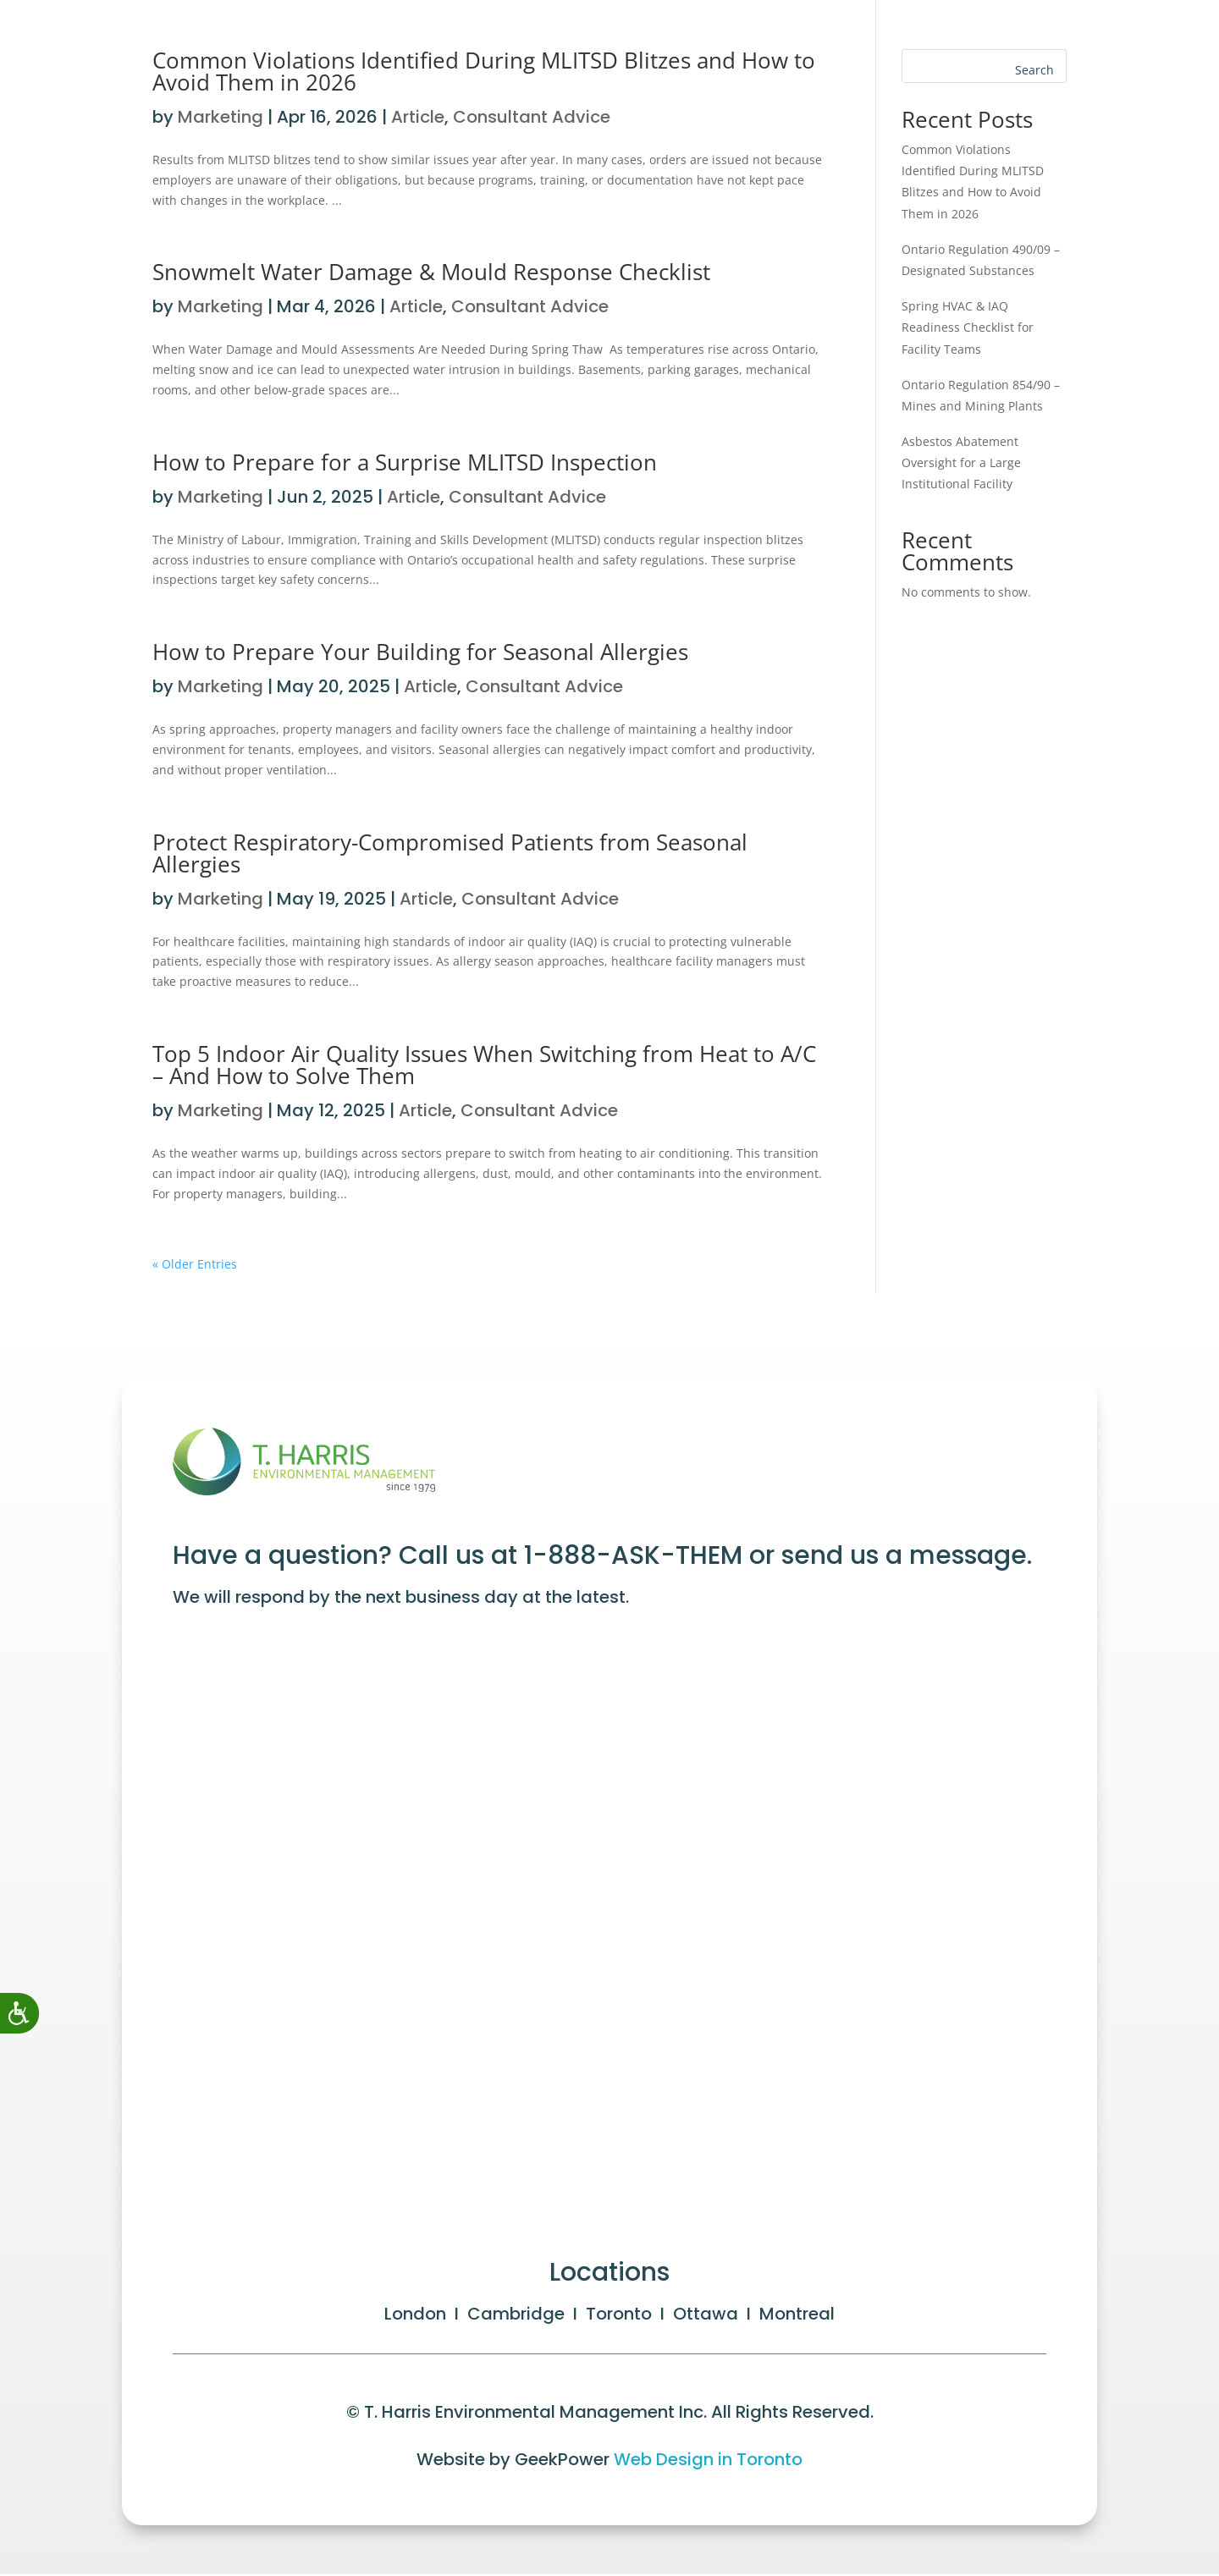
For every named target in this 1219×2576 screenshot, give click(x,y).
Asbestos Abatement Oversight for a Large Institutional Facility (961, 462)
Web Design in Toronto (708, 2462)
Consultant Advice (530, 306)
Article (416, 306)
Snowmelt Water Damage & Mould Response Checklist (434, 271)
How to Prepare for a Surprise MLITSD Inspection (404, 462)
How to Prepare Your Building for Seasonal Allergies (420, 651)
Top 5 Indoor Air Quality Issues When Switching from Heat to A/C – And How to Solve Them (484, 1064)
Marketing (220, 306)
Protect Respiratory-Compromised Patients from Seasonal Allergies (449, 853)
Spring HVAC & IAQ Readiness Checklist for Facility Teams (968, 327)
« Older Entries (194, 1264)
